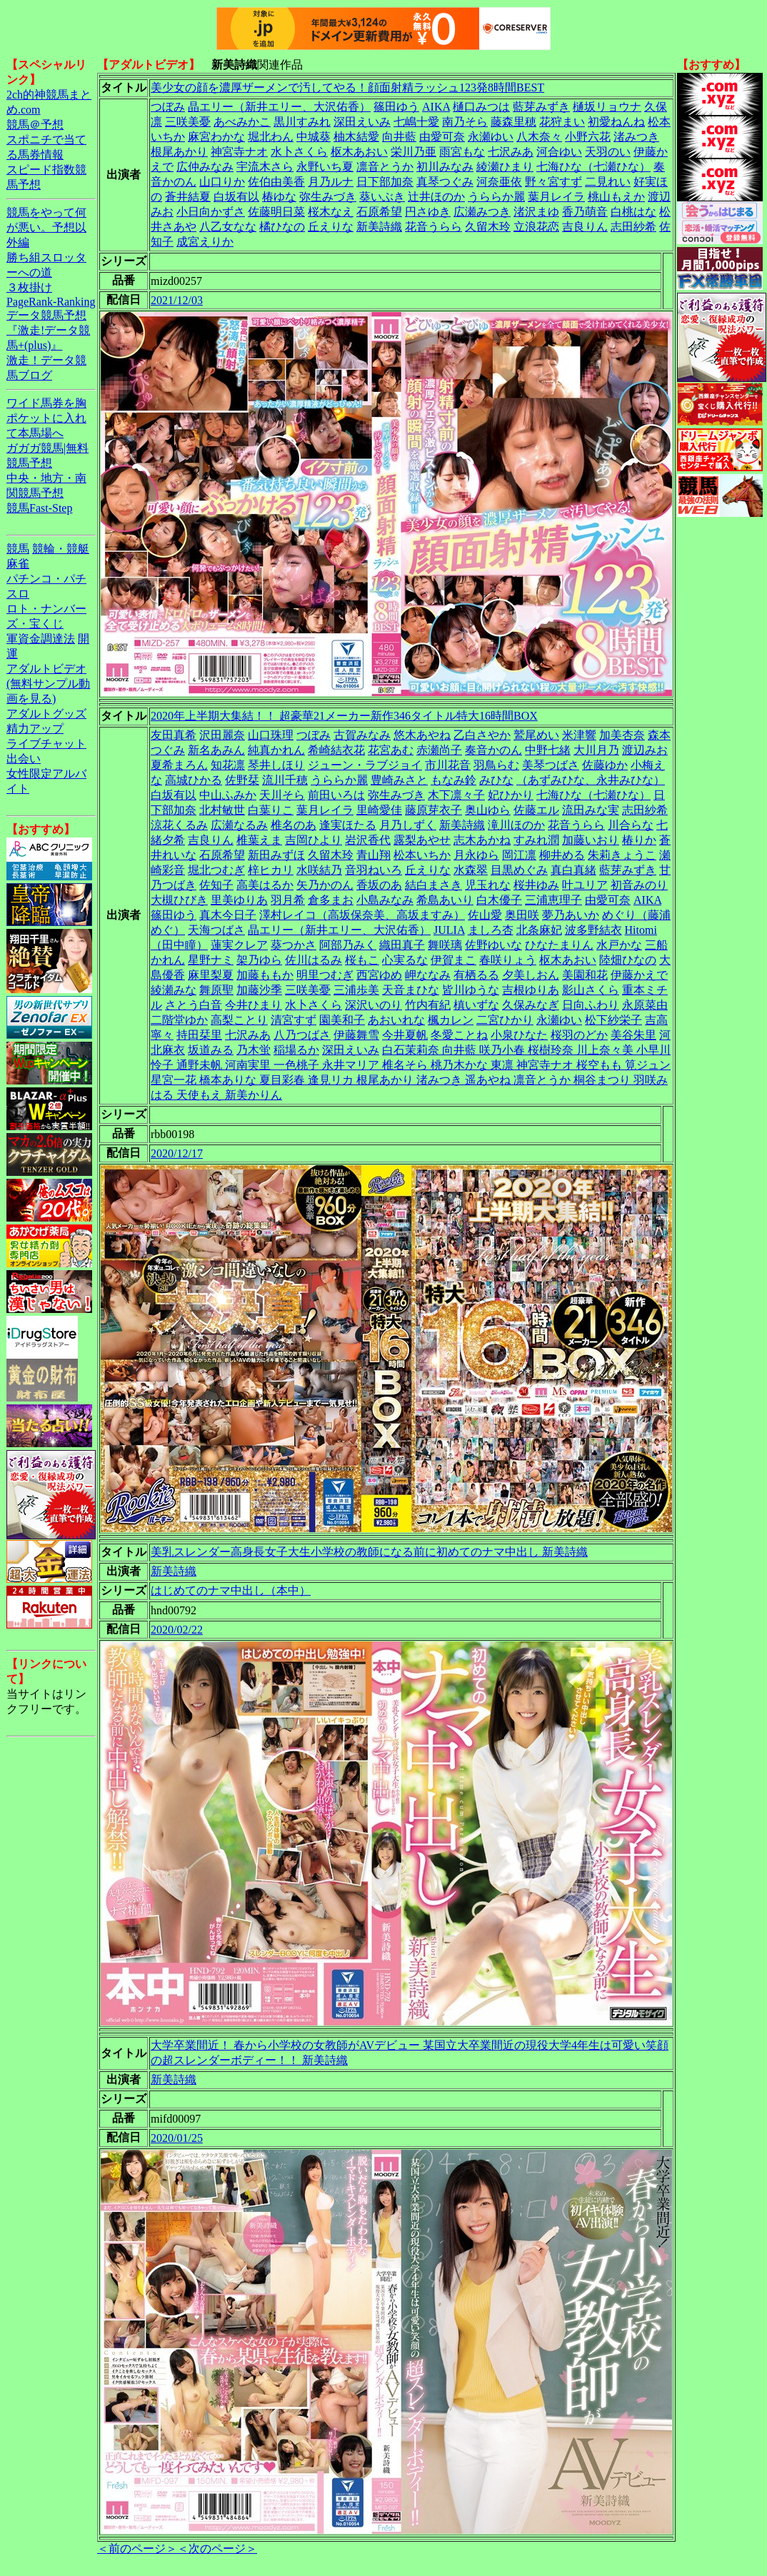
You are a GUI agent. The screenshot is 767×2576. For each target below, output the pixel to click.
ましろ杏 (490, 930)
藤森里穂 (513, 122)
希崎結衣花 (336, 750)
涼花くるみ (179, 825)
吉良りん (585, 227)
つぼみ (168, 107)
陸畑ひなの (627, 960)
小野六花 (588, 137)
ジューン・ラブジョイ (365, 765)
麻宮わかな (216, 137)
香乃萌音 (585, 212)
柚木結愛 (356, 137)
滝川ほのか (516, 825)
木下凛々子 (456, 795)
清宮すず (293, 1020)
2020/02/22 (177, 1630)
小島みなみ (384, 900)
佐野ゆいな (493, 945)
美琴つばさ (550, 765)
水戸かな (619, 945)
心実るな (405, 960)
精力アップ (35, 729)
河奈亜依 (499, 182)
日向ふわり (590, 1005)
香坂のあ (379, 885)
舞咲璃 (445, 945)
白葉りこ (271, 810)
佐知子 (216, 885)
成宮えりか (205, 242)
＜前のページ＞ (137, 2548)
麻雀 (17, 564)
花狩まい (562, 122)
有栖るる (476, 975)
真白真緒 (573, 870)
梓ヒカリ (271, 870)
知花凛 (228, 765)
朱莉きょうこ (622, 855)
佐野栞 (242, 780)
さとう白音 (193, 1005)
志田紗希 (633, 227)
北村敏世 (222, 810)
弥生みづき (327, 197)
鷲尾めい (536, 735)
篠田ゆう (396, 107)
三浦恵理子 (553, 900)
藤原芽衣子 (433, 810)
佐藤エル (536, 810)
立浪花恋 (536, 227)
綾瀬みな (173, 990)
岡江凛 (519, 855)
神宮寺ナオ (239, 152)
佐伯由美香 (276, 182)
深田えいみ (362, 122)
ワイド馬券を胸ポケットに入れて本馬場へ (46, 418)
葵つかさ (293, 945)
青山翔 (373, 855)
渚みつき (636, 137)
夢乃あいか (570, 915)
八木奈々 (539, 137)
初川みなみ (444, 167)
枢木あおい (359, 152)
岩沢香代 (368, 840)
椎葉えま (259, 840)
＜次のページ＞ (217, 2548)
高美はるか (265, 885)
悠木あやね (422, 735)
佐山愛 (485, 915)
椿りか (639, 840)
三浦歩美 (356, 990)
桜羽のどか (579, 1035)
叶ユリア (585, 885)
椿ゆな (279, 197)
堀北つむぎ (216, 870)
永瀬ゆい (490, 137)
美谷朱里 (633, 1035)
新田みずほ (276, 855)
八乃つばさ (302, 1035)
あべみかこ (242, 122)
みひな (496, 780)
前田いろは (336, 795)
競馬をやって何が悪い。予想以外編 (46, 227)
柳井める (562, 855)
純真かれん (276, 750)
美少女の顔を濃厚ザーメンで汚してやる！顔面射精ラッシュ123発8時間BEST (347, 87)
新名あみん (216, 750)
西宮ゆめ (379, 975)
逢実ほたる (347, 825)
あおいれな (396, 1020)
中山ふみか (227, 795)
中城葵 (313, 137)
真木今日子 (227, 915)
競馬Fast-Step (39, 508)
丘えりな (331, 227)
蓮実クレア (239, 945)
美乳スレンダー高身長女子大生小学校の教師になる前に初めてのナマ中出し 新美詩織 (369, 1552)
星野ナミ (211, 960)
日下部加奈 (384, 182)
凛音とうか (384, 167)
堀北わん (271, 137)
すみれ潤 (536, 840)
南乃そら (465, 122)
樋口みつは (481, 107)
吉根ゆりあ (530, 990)
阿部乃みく (347, 945)
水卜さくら (299, 152)
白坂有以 (236, 197)
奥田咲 (522, 915)
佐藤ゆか (605, 765)
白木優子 (499, 900)
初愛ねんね (616, 122)
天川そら (282, 795)
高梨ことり (239, 1020)
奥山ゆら (488, 810)
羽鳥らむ (496, 765)
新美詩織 (379, 227)
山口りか (222, 182)
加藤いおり (590, 840)
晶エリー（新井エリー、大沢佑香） (279, 107)
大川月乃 (596, 750)
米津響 (579, 735)
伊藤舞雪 (356, 1035)
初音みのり (639, 885)
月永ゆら (476, 855)
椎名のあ (293, 825)
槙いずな (476, 1005)
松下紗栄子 (613, 1020)
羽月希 (288, 900)
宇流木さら (265, 167)
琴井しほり (276, 765)
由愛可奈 (442, 137)
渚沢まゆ (536, 212)
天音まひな (410, 990)
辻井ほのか (436, 197)
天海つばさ (216, 930)
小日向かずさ (210, 212)
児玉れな (488, 885)
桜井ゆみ (536, 885)
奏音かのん (493, 750)
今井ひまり (253, 1005)
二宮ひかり (504, 1020)
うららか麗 (496, 197)
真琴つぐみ (444, 182)
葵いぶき (382, 197)
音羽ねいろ (373, 870)
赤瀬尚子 (439, 750)
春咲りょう (507, 960)
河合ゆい (559, 152)
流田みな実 (590, 810)
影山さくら (590, 990)
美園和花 (585, 975)
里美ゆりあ (239, 900)
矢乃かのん (325, 885)
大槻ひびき (179, 900)
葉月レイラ (556, 197)
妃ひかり (510, 795)
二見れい (608, 182)
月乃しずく (407, 825)
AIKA (436, 107)
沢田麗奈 (222, 735)
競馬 (17, 549)
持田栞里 (199, 1035)
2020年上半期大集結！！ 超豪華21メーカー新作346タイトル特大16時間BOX (344, 716)
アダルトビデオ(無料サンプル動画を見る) (48, 684)
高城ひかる (193, 780)
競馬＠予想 (35, 125)
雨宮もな (462, 152)
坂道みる (211, 1050)
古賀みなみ (362, 735)
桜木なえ (331, 212)
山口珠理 (271, 735)
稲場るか (296, 1050)
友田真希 (173, 735)
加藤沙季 (259, 990)
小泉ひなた (519, 1035)
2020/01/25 (177, 2138)
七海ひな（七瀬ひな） (593, 167)
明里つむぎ (325, 975)
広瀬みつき (482, 212)
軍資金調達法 (40, 639)
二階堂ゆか (179, 1020)
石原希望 (379, 212)
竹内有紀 (428, 1005)
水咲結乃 (319, 870)
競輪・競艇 (60, 549)
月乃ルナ (331, 182)
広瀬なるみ (239, 825)
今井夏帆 (405, 1035)
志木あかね (482, 840)
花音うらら (433, 227)
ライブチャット (46, 744)
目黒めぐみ (519, 870)
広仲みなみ (205, 167)
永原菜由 (645, 1005)
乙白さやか (482, 735)
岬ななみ (428, 975)
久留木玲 (488, 227)
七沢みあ (510, 152)
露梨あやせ (422, 840)
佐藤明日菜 (276, 212)
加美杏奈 (622, 735)
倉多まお (331, 900)
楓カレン (450, 1020)
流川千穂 (285, 780)
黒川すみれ (302, 122)
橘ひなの (282, 227)
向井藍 (399, 137)
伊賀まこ (453, 960)
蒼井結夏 (188, 197)
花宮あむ (390, 750)
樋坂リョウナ (607, 107)
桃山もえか (616, 197)
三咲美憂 (188, 122)
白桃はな (633, 212)
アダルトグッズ (46, 714)
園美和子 (342, 1020)
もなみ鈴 (453, 780)
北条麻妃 (539, 930)
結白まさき (433, 885)
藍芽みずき (541, 107)
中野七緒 (548, 750)
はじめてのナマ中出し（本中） (231, 1590)
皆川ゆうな (470, 990)
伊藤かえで (639, 975)
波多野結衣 (593, 930)
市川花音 (448, 765)
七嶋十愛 (416, 122)
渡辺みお (645, 750)
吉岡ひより (313, 840)
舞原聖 (216, 990)
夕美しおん (530, 975)
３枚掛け (29, 287)
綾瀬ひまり (504, 167)
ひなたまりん (559, 945)
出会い (23, 759)
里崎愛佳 (379, 810)
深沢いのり (373, 1005)
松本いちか (422, 855)
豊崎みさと (399, 780)
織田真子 (402, 945)
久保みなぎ (530, 1005)
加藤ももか (265, 975)
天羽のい (608, 152)
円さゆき (428, 212)
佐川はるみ (313, 960)
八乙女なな (227, 227)
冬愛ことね (459, 1035)
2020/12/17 (177, 1153)
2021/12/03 (177, 300)
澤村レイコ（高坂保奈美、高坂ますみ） (362, 915)
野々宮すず (553, 182)
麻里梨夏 (211, 975)
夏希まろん (179, 765)
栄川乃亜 (413, 152)
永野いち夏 (325, 167)
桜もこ (362, 960)
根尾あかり (179, 152)
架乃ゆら (259, 960)
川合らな (630, 825)
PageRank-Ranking (50, 302)
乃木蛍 (253, 1050)
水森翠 (470, 870)
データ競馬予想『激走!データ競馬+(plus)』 (48, 330)
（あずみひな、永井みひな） (590, 780)
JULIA (449, 930)
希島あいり (444, 900)
